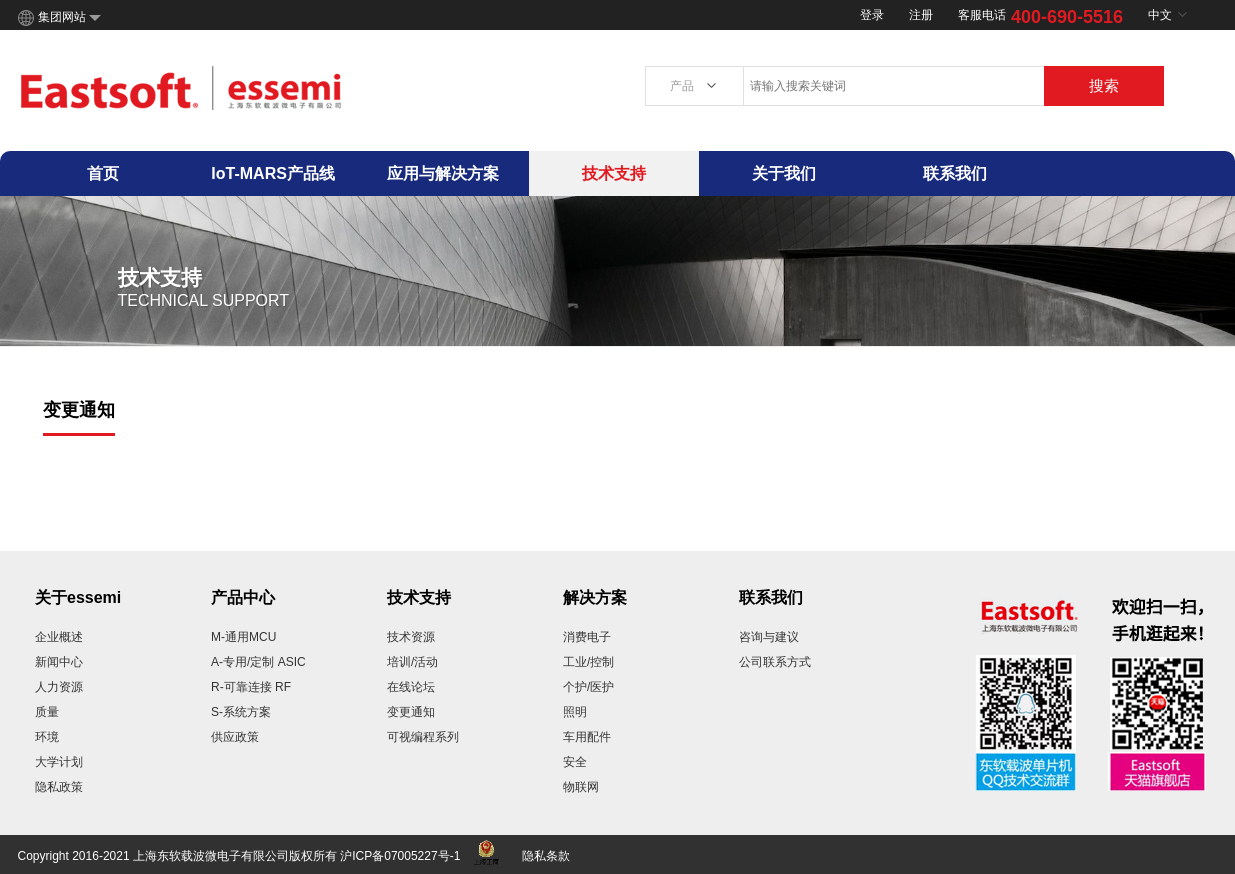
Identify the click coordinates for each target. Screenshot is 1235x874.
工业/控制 (588, 662)
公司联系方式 (775, 662)
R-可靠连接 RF (251, 687)
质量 (47, 712)
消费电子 (587, 637)
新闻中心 (59, 662)
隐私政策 (59, 787)
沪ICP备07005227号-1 (400, 856)
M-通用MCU (243, 637)
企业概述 (59, 637)
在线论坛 (411, 687)
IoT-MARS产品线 (273, 173)
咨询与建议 (769, 637)
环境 (47, 737)
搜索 (1104, 85)
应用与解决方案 (443, 173)
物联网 (581, 787)
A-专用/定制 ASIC (258, 662)
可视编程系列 (423, 737)
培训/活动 (412, 662)
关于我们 (784, 173)
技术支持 (614, 173)
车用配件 (587, 737)
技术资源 (411, 637)
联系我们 (955, 173)
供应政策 (235, 737)
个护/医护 (588, 687)
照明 (575, 712)
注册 (921, 15)
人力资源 (59, 687)
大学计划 (59, 762)
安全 (575, 762)
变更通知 (411, 712)
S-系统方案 (241, 712)
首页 (103, 173)
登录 (872, 15)
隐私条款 (546, 856)
